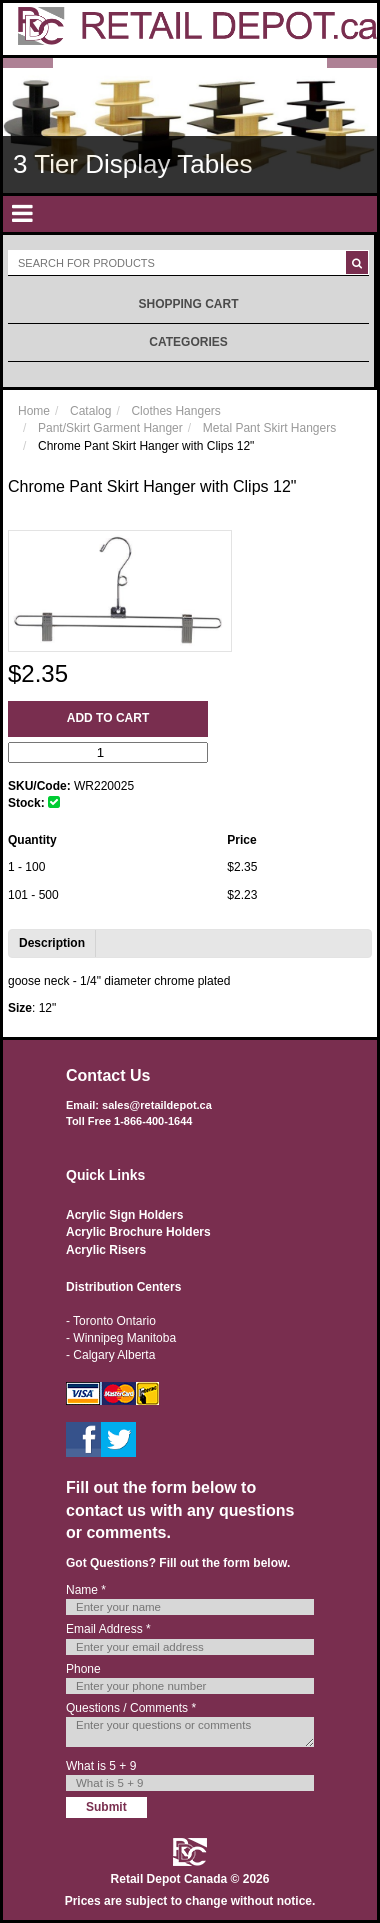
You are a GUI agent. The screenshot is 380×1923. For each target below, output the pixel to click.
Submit (106, 1807)
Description (52, 943)
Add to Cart (108, 718)
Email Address (108, 1629)
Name (86, 1590)
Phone (83, 1669)
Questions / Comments (131, 1708)
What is (101, 1766)
